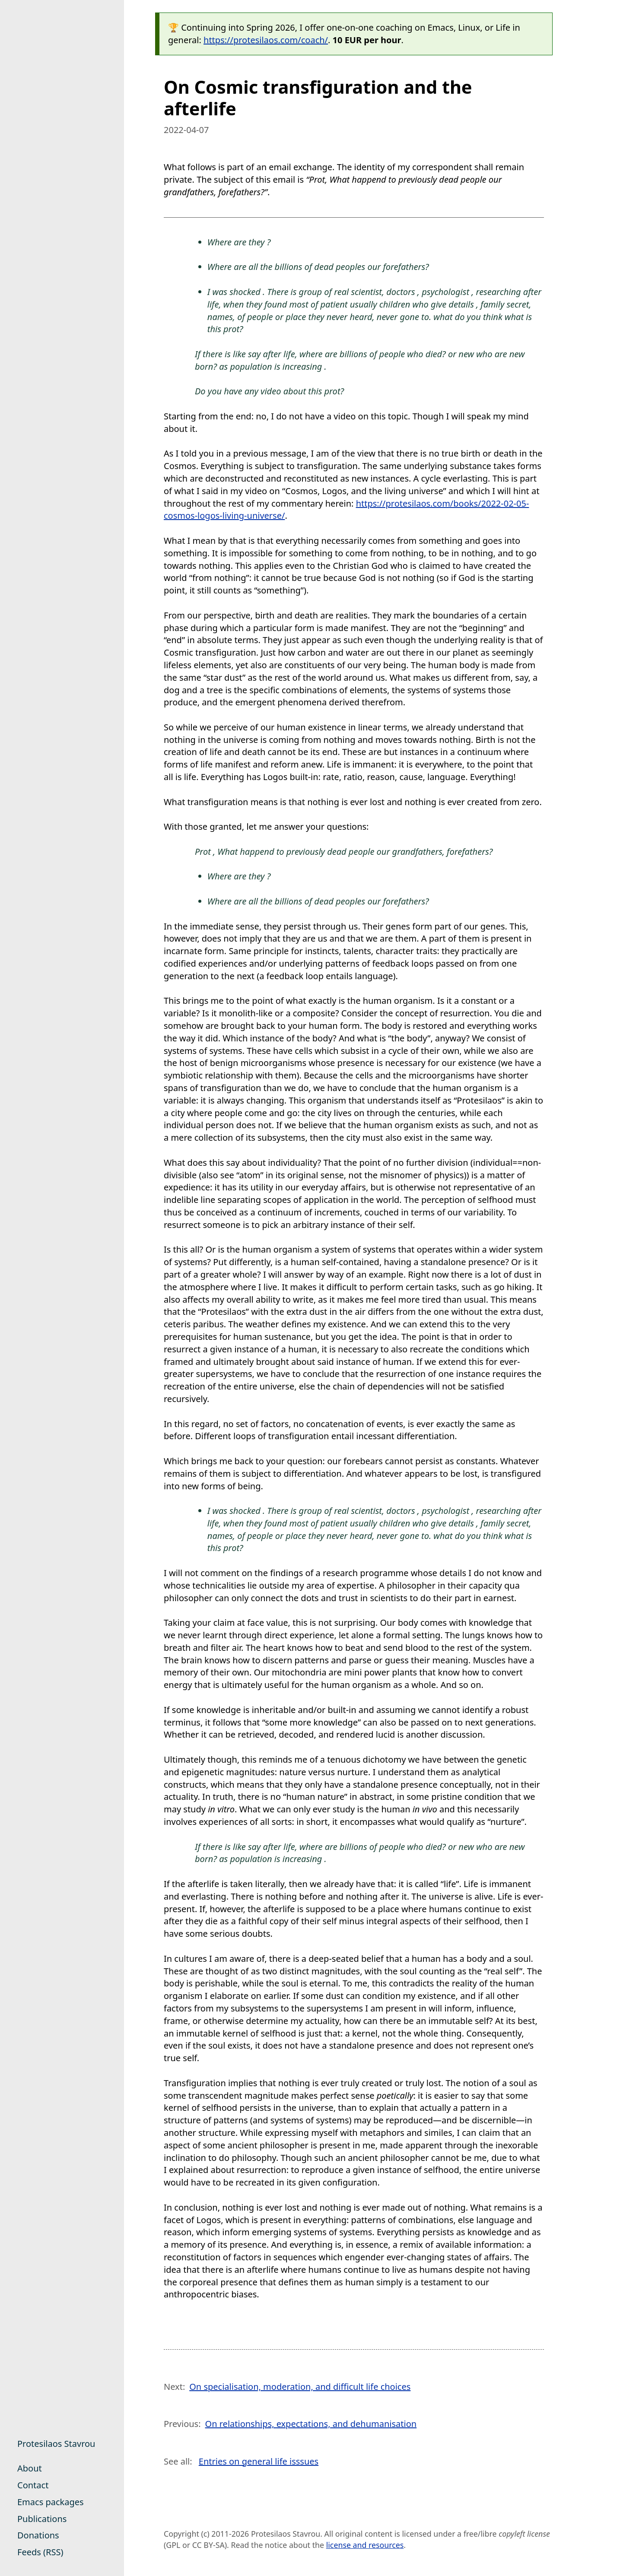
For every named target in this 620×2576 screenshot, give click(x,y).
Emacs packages (50, 2502)
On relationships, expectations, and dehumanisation (311, 2424)
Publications (42, 2519)
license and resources (365, 2545)
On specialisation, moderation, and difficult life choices (299, 2386)
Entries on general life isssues (258, 2461)
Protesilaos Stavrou (56, 2443)
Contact (32, 2485)
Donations (38, 2535)
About (29, 2468)
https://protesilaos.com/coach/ (265, 40)
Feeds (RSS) (40, 2552)
